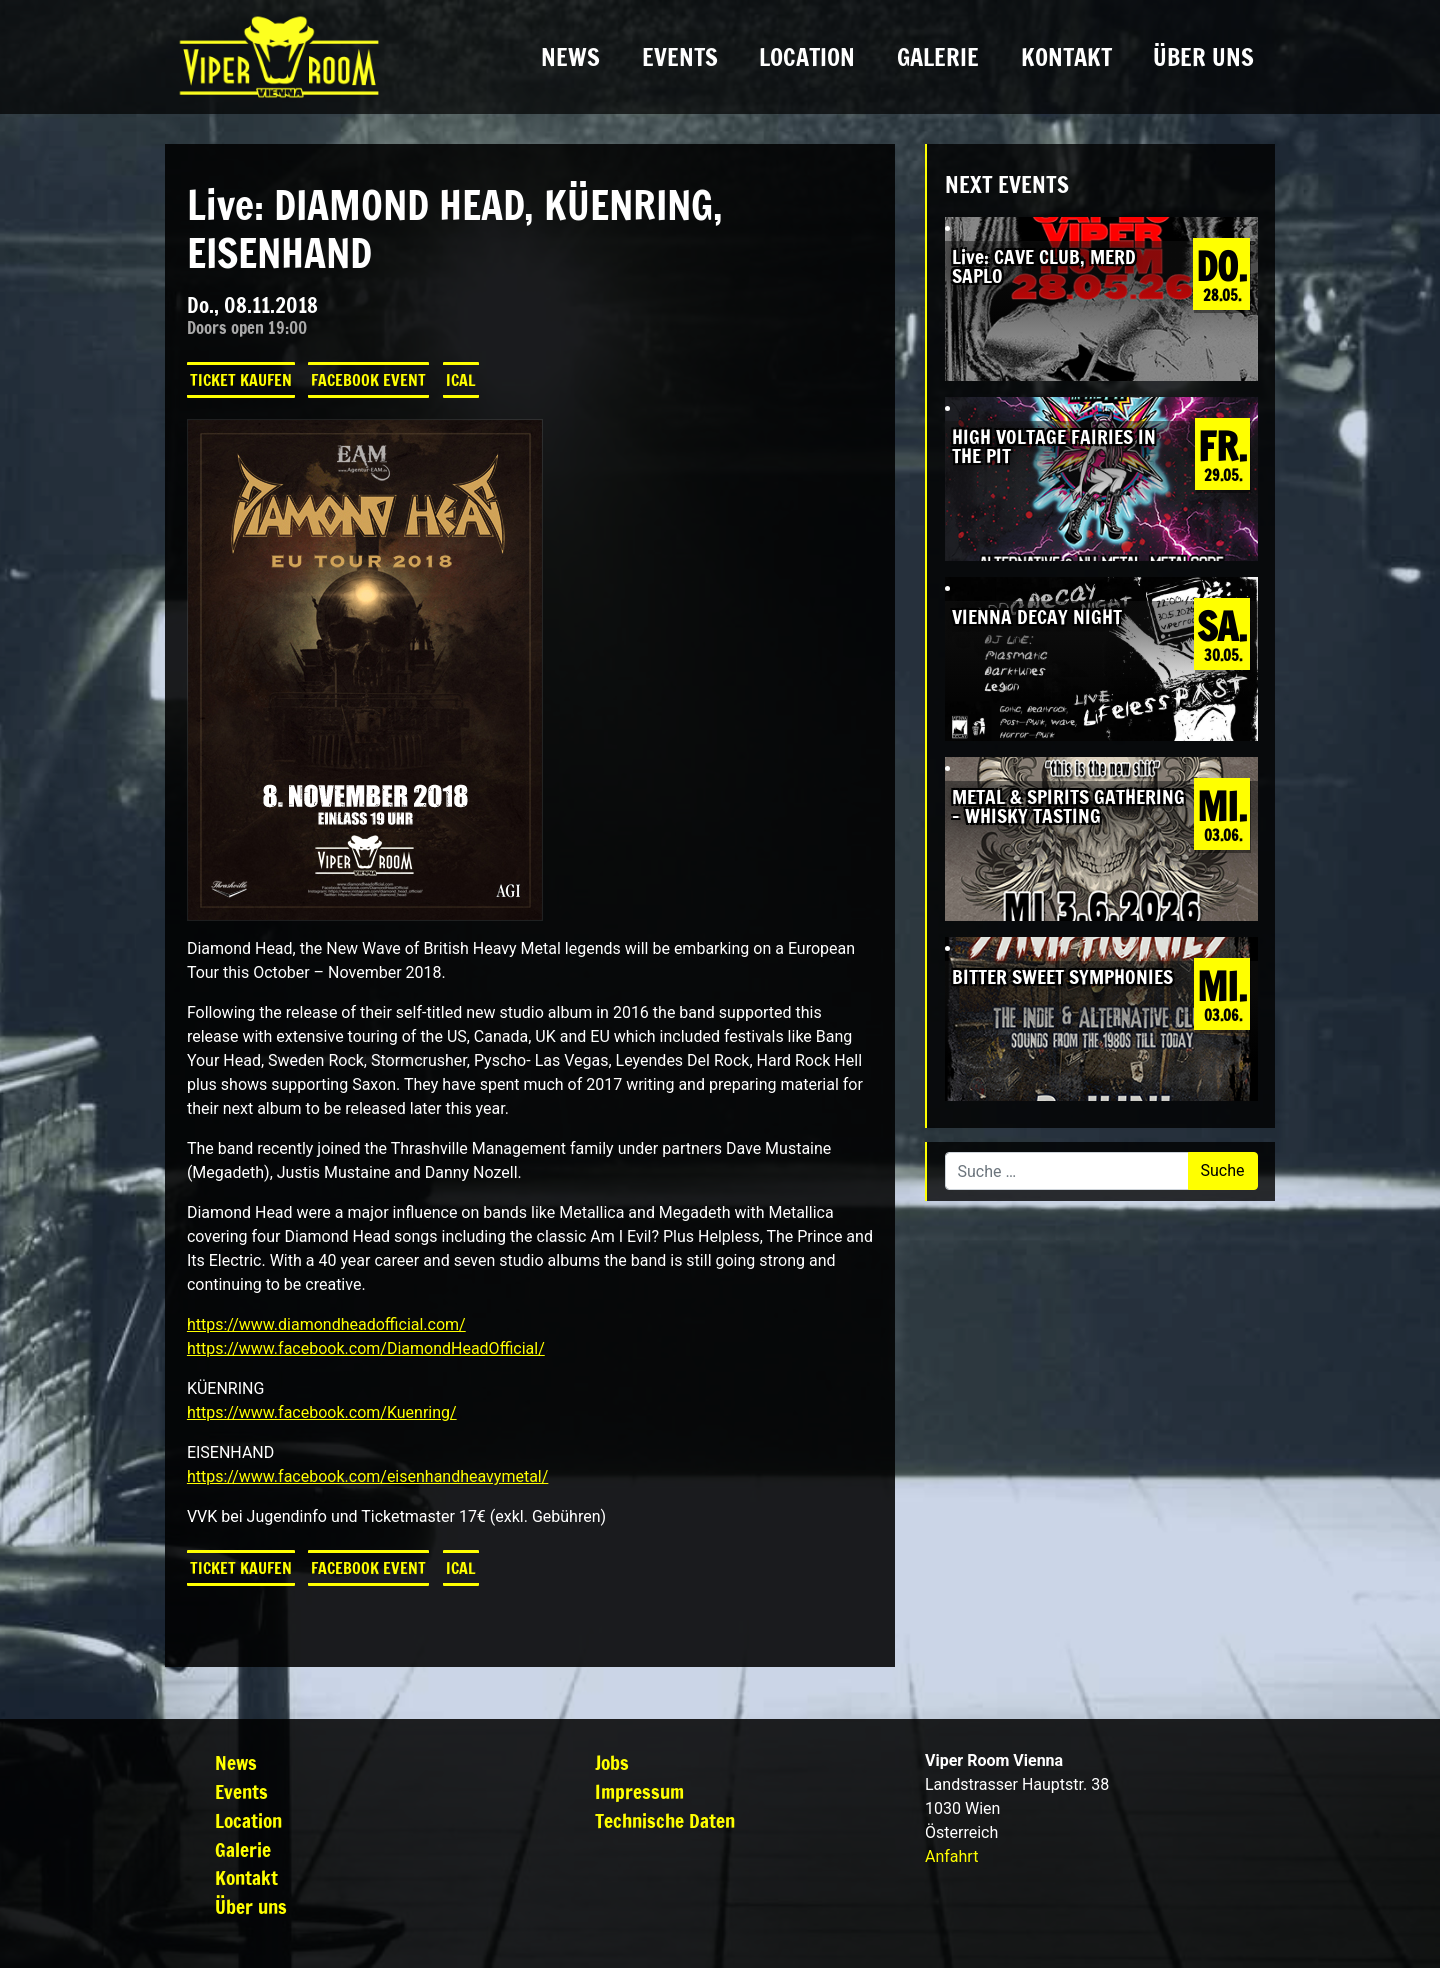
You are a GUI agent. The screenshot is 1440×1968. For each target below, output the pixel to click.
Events (680, 57)
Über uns (1203, 57)
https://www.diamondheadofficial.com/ (326, 1324)
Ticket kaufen (241, 380)
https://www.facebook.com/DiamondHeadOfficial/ (366, 1348)
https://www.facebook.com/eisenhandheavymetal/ (367, 1476)
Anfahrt (951, 1856)
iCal (461, 380)
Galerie (938, 57)
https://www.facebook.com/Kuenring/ (322, 1412)
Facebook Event (368, 380)
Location (807, 57)
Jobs (612, 1762)
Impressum (639, 1791)
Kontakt (1066, 57)
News (570, 57)
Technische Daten (665, 1820)
